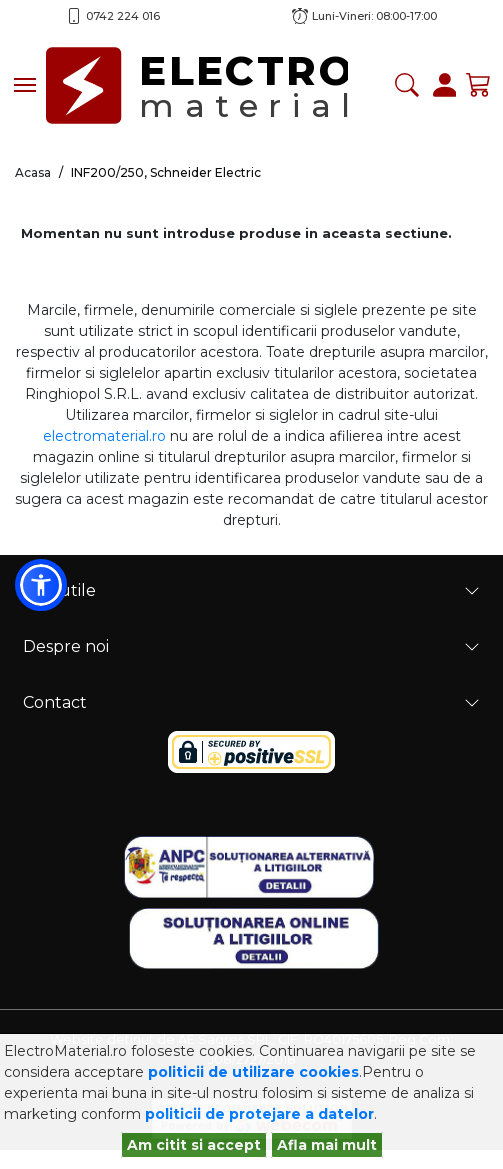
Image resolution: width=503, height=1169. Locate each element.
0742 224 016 (123, 16)
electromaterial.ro (104, 436)
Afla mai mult (327, 1145)
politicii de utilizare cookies (253, 1072)
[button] (41, 585)
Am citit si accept (194, 1145)
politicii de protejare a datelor (259, 1114)
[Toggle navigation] (25, 85)
